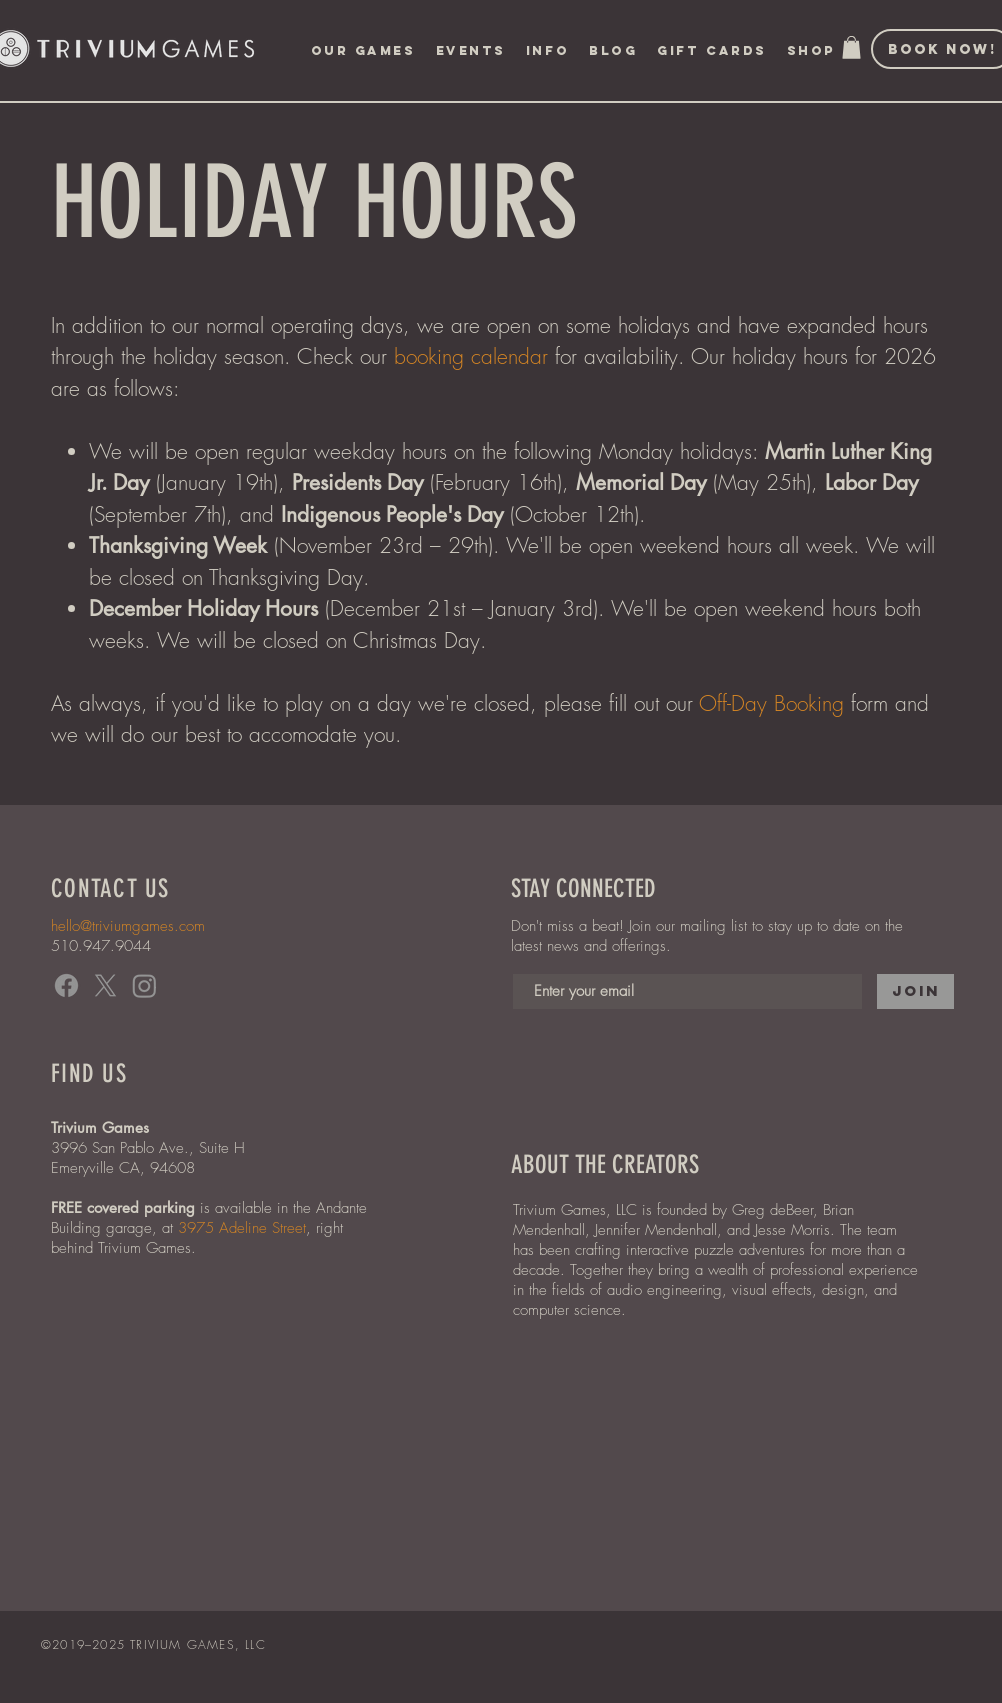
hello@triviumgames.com (128, 926)
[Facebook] (66, 985)
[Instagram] (144, 985)
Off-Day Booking (771, 703)
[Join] (915, 991)
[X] (105, 985)
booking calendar (471, 356)
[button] (471, 51)
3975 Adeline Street (242, 1228)
